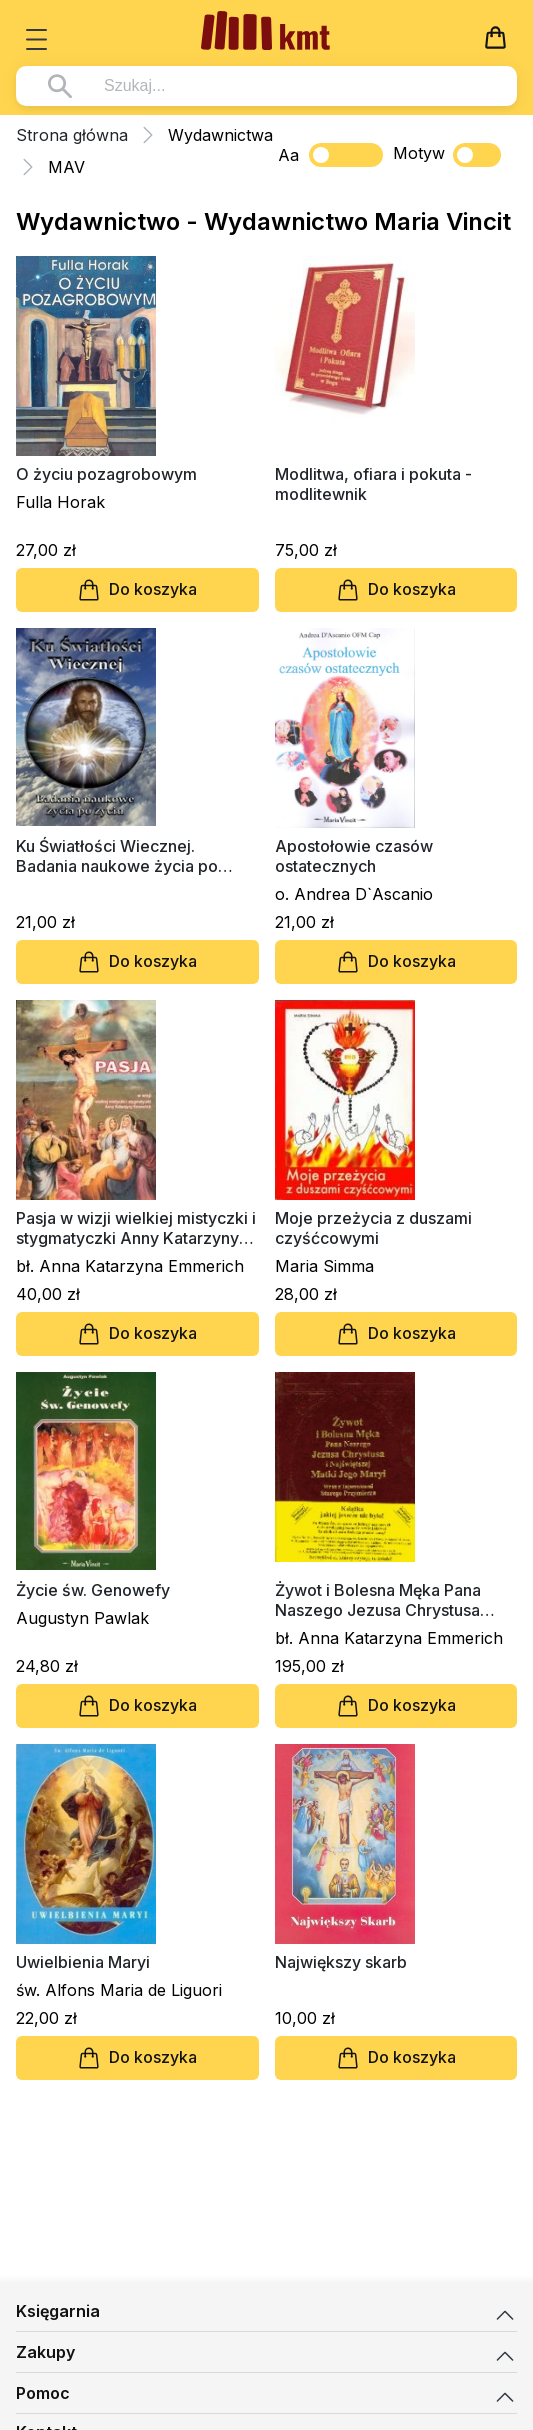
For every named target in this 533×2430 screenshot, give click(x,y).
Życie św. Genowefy (93, 1590)
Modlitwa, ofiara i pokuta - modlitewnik (373, 484)
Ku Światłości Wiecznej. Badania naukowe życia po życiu (117, 856)
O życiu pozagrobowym (106, 474)
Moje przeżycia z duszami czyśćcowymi (373, 1228)
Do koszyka (137, 590)
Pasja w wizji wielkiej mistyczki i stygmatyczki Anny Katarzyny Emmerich (136, 1228)
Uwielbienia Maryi (83, 1962)
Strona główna (72, 135)
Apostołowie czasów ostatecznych (354, 856)
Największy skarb (341, 1962)
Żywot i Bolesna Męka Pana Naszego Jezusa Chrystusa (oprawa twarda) (378, 1600)
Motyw (447, 155)
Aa (288, 155)
